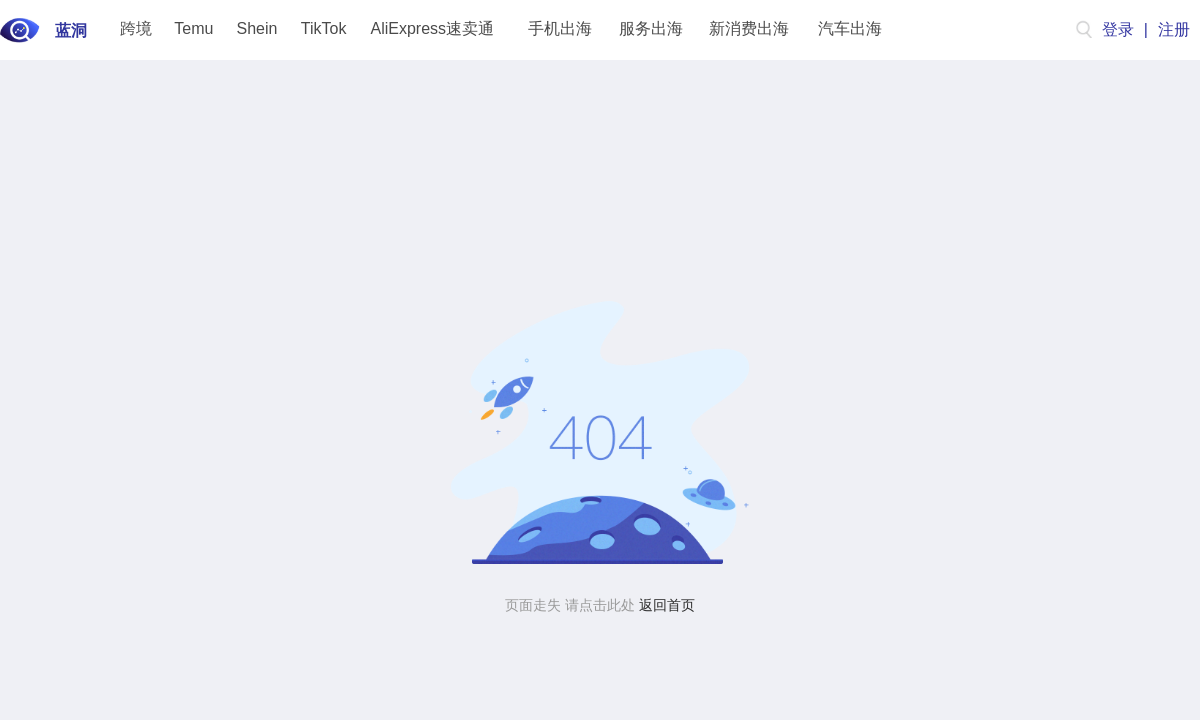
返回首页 (667, 605)
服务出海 (651, 28)
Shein (257, 28)
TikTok (324, 28)
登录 (1118, 29)
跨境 (136, 28)
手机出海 (560, 28)
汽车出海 (850, 28)
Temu (193, 28)
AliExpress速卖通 (433, 28)
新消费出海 (749, 28)
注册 (1174, 29)
